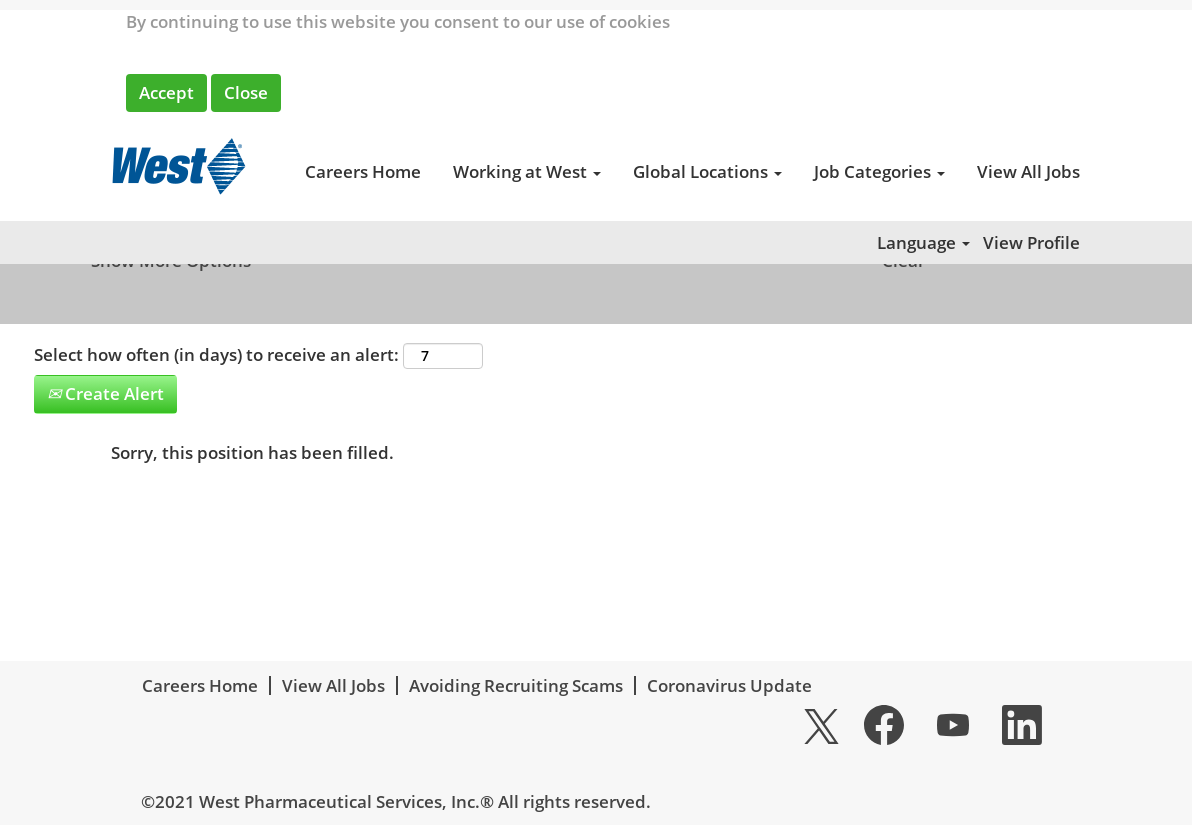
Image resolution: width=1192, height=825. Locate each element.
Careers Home (363, 171)
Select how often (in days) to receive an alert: (216, 354)
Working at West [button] (527, 171)
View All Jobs (1028, 171)
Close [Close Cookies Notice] (246, 92)
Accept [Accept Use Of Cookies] (166, 92)
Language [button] (923, 242)
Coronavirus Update (729, 685)
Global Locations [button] (707, 171)
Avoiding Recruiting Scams (516, 685)
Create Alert (105, 393)
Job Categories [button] (879, 171)
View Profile (1031, 242)
